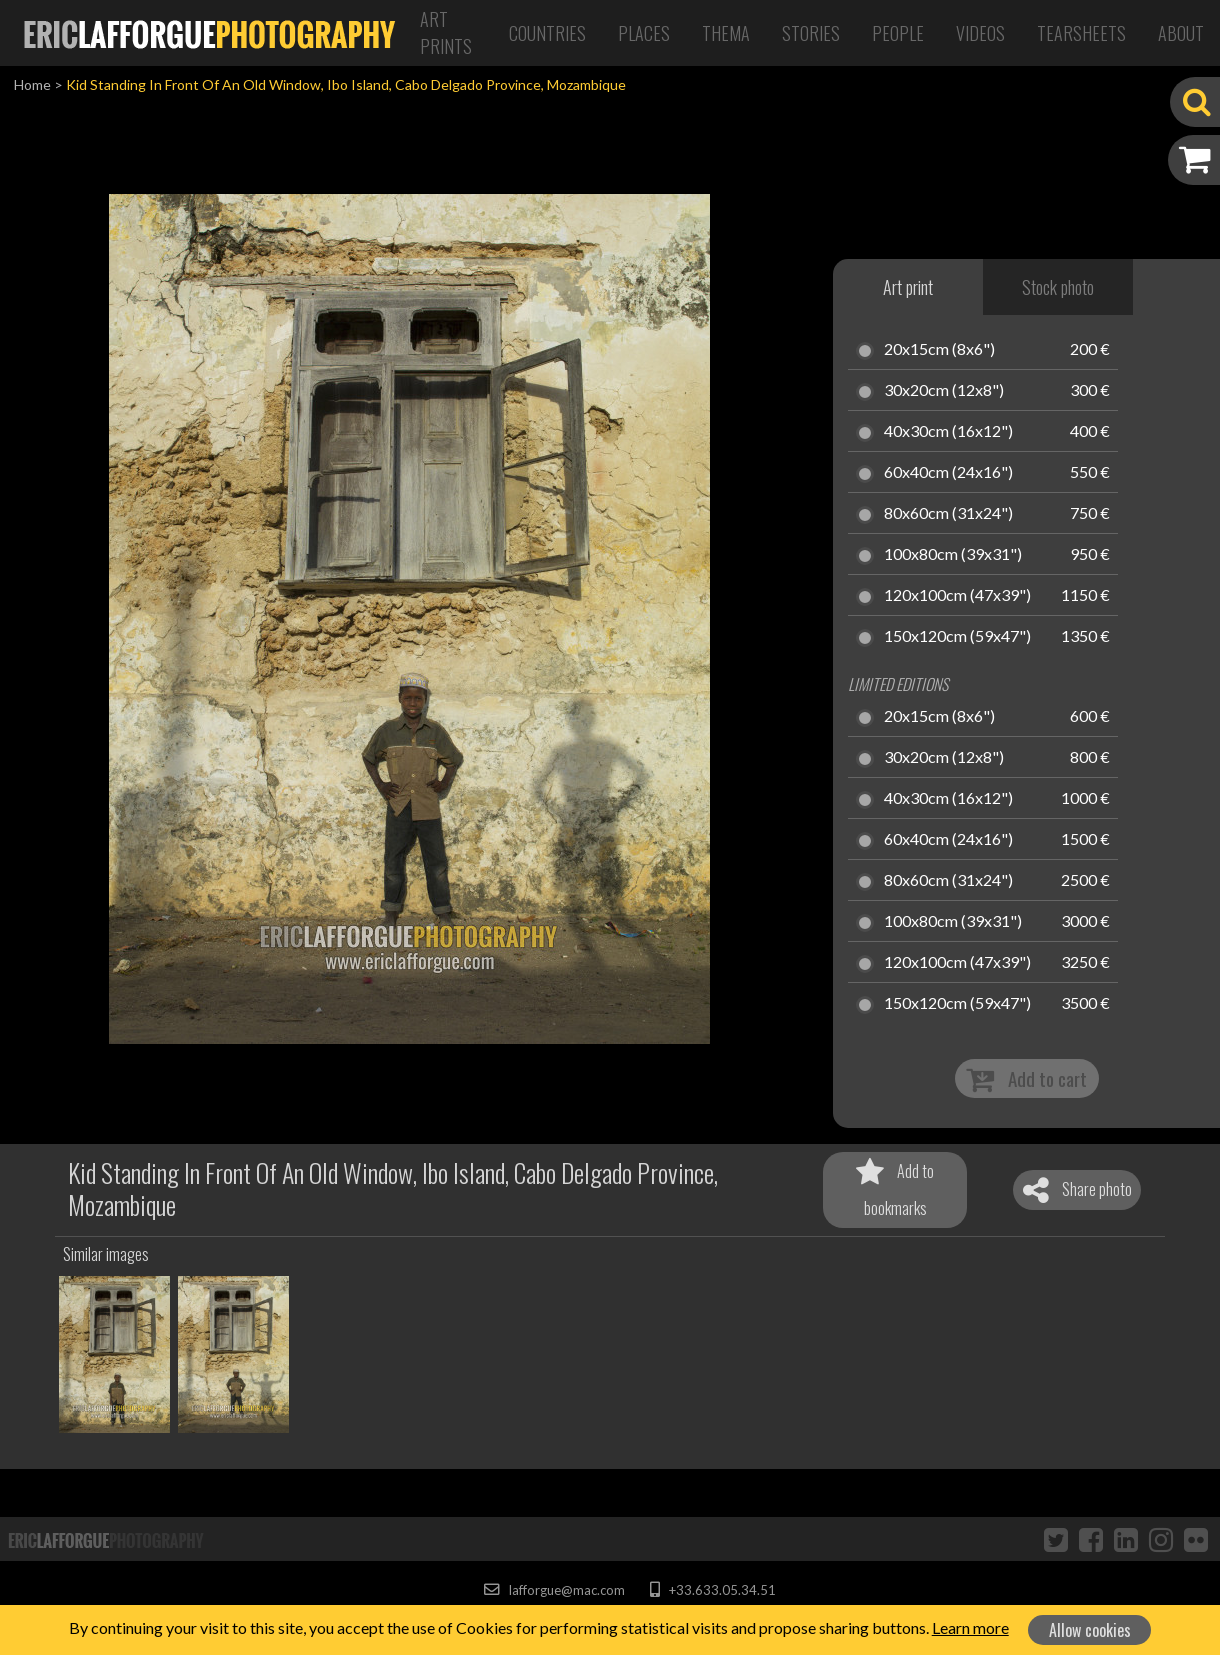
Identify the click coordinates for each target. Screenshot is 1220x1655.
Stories (811, 33)
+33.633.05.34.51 (712, 1590)
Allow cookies (1090, 1630)
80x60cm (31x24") (948, 514)
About (1181, 33)
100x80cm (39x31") (953, 555)
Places (644, 33)
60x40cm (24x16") (948, 473)
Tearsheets (1081, 33)
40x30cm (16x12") (948, 432)
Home (32, 84)
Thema (726, 33)
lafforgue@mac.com (554, 1590)
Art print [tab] (908, 287)
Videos (980, 33)
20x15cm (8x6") (939, 350)
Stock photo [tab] (1058, 287)
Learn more (970, 1627)
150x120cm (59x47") (957, 637)
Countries (547, 33)
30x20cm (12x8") (944, 391)
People (898, 33)
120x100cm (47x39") (957, 596)
